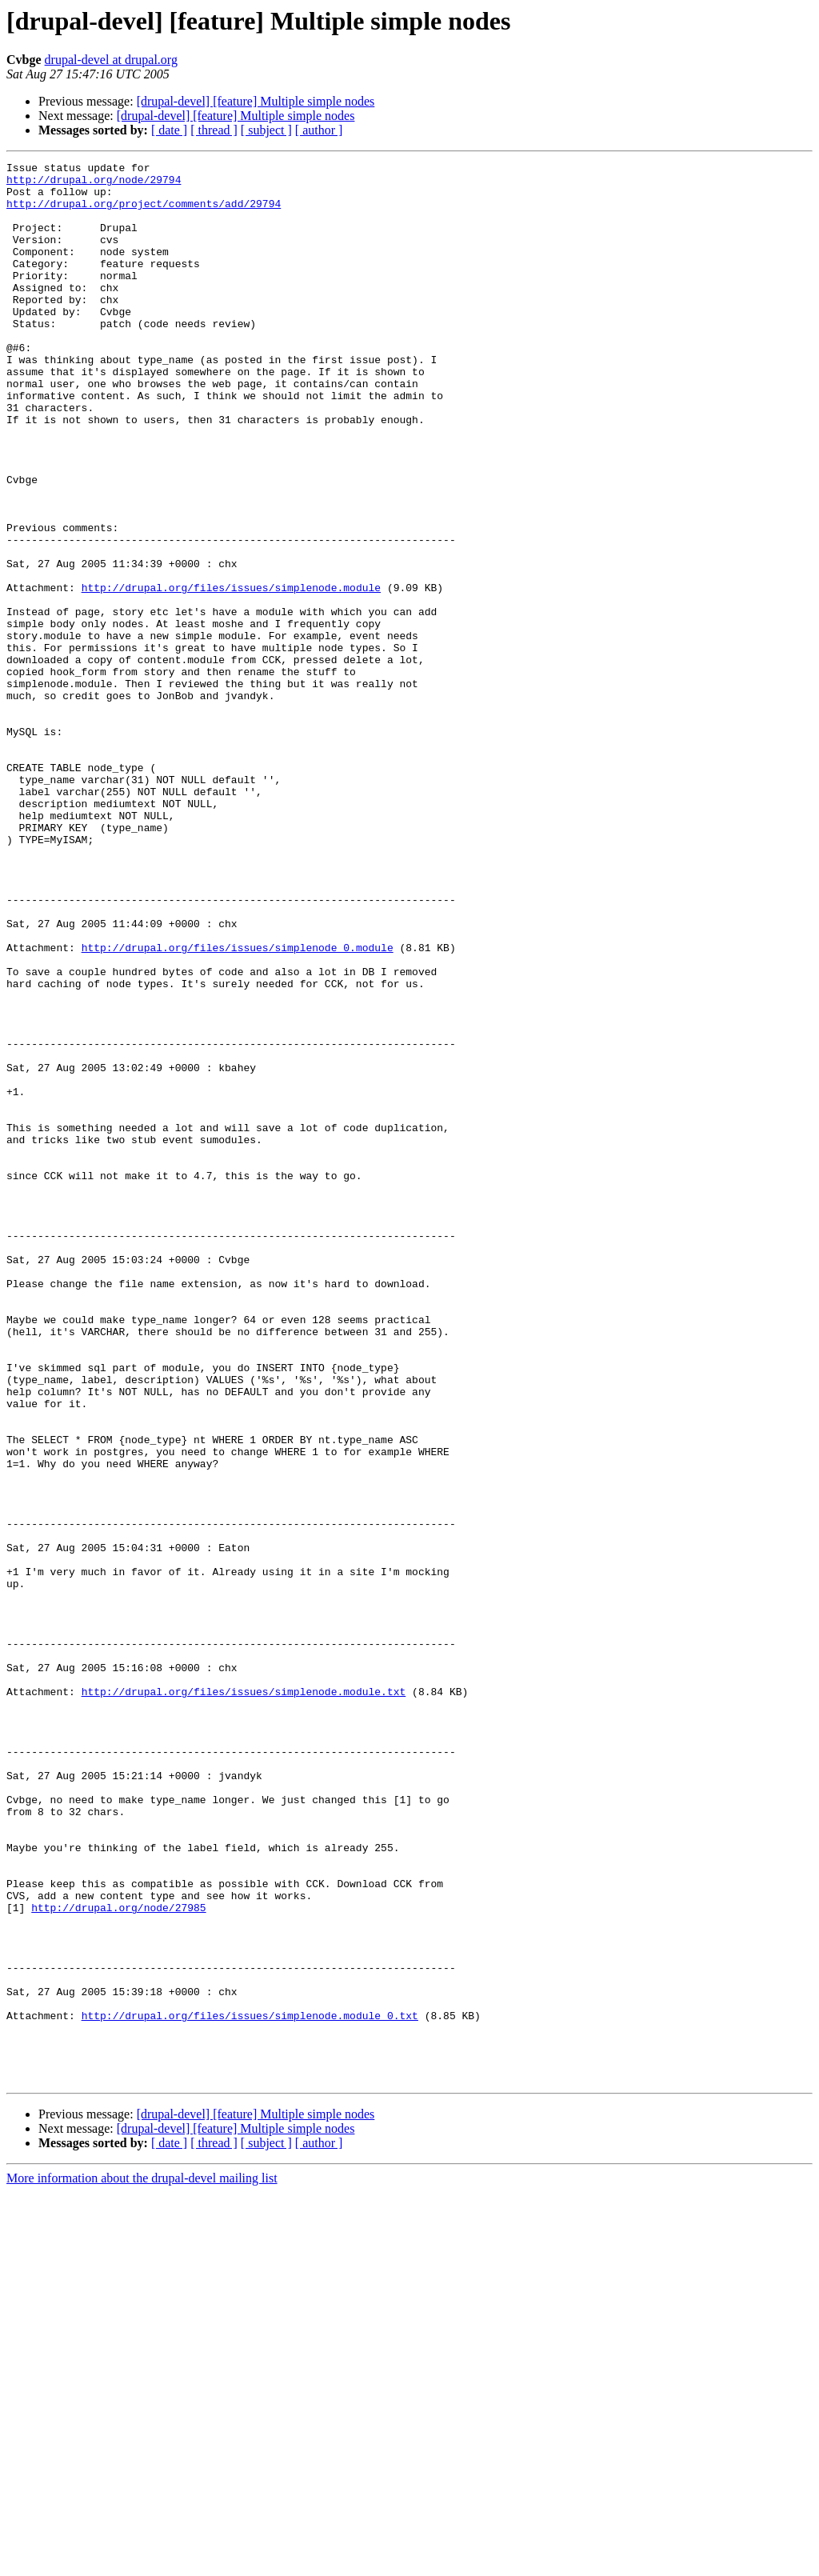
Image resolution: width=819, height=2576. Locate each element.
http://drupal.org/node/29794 (93, 184)
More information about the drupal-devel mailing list (142, 2562)
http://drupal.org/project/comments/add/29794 (143, 213)
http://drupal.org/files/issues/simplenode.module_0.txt (250, 2387)
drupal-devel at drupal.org (111, 59)
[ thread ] (214, 130)
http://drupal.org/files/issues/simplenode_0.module (238, 1105)
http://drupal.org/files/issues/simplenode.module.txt (244, 1998)
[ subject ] (266, 130)
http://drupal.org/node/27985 (118, 2257)
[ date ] (169, 130)
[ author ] (319, 130)
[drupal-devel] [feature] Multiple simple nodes (256, 101)
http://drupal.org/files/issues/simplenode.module (231, 673)
